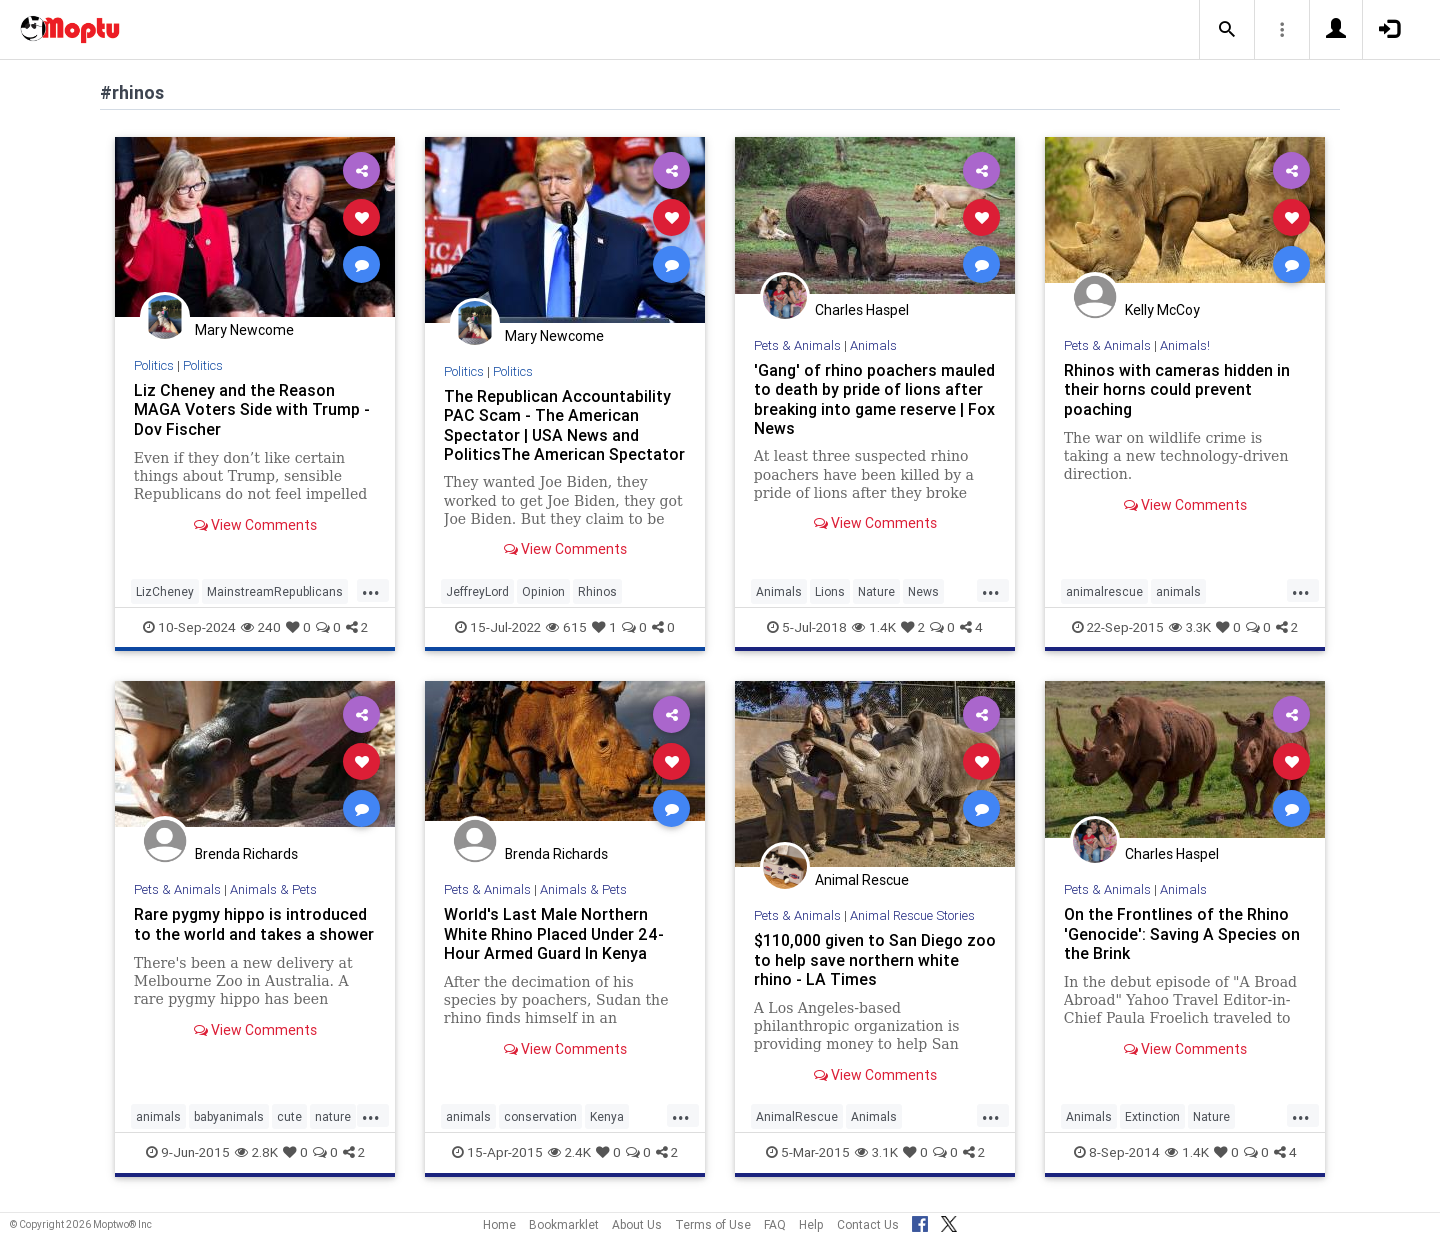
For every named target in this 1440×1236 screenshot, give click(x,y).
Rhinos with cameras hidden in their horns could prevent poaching (1177, 389)
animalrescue (1104, 591)
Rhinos (597, 591)
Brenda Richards (246, 854)
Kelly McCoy (1162, 310)
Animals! (1185, 345)
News (923, 591)
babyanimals (229, 1116)
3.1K (876, 1152)
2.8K (256, 1152)
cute (289, 1116)
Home (499, 1224)
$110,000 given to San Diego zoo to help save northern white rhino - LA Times (875, 959)
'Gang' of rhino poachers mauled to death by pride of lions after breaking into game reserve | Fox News (874, 398)
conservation (540, 1116)
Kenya (607, 1116)
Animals (873, 345)
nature (333, 1116)
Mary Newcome (244, 330)
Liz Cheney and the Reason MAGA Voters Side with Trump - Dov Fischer (252, 409)
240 (261, 627)
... (371, 590)
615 (566, 627)
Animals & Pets (273, 889)
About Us (637, 1224)
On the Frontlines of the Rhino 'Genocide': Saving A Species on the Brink (1182, 933)
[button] (1227, 30)
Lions (830, 591)
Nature (876, 591)
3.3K (1190, 627)
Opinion (543, 591)
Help (811, 1224)
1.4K (874, 627)
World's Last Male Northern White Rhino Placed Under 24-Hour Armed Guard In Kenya (554, 933)
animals (1178, 591)
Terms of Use (713, 1224)
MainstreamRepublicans (275, 591)
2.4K (569, 1152)
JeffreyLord (477, 591)
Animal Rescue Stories (912, 915)
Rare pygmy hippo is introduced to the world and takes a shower (254, 923)
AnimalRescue (797, 1116)
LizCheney (165, 591)
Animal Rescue (862, 880)
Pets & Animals (797, 345)
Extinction (1152, 1116)
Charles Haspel (862, 310)
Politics (154, 365)
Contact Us (868, 1224)
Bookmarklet (564, 1224)
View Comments (255, 525)
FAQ (775, 1224)
